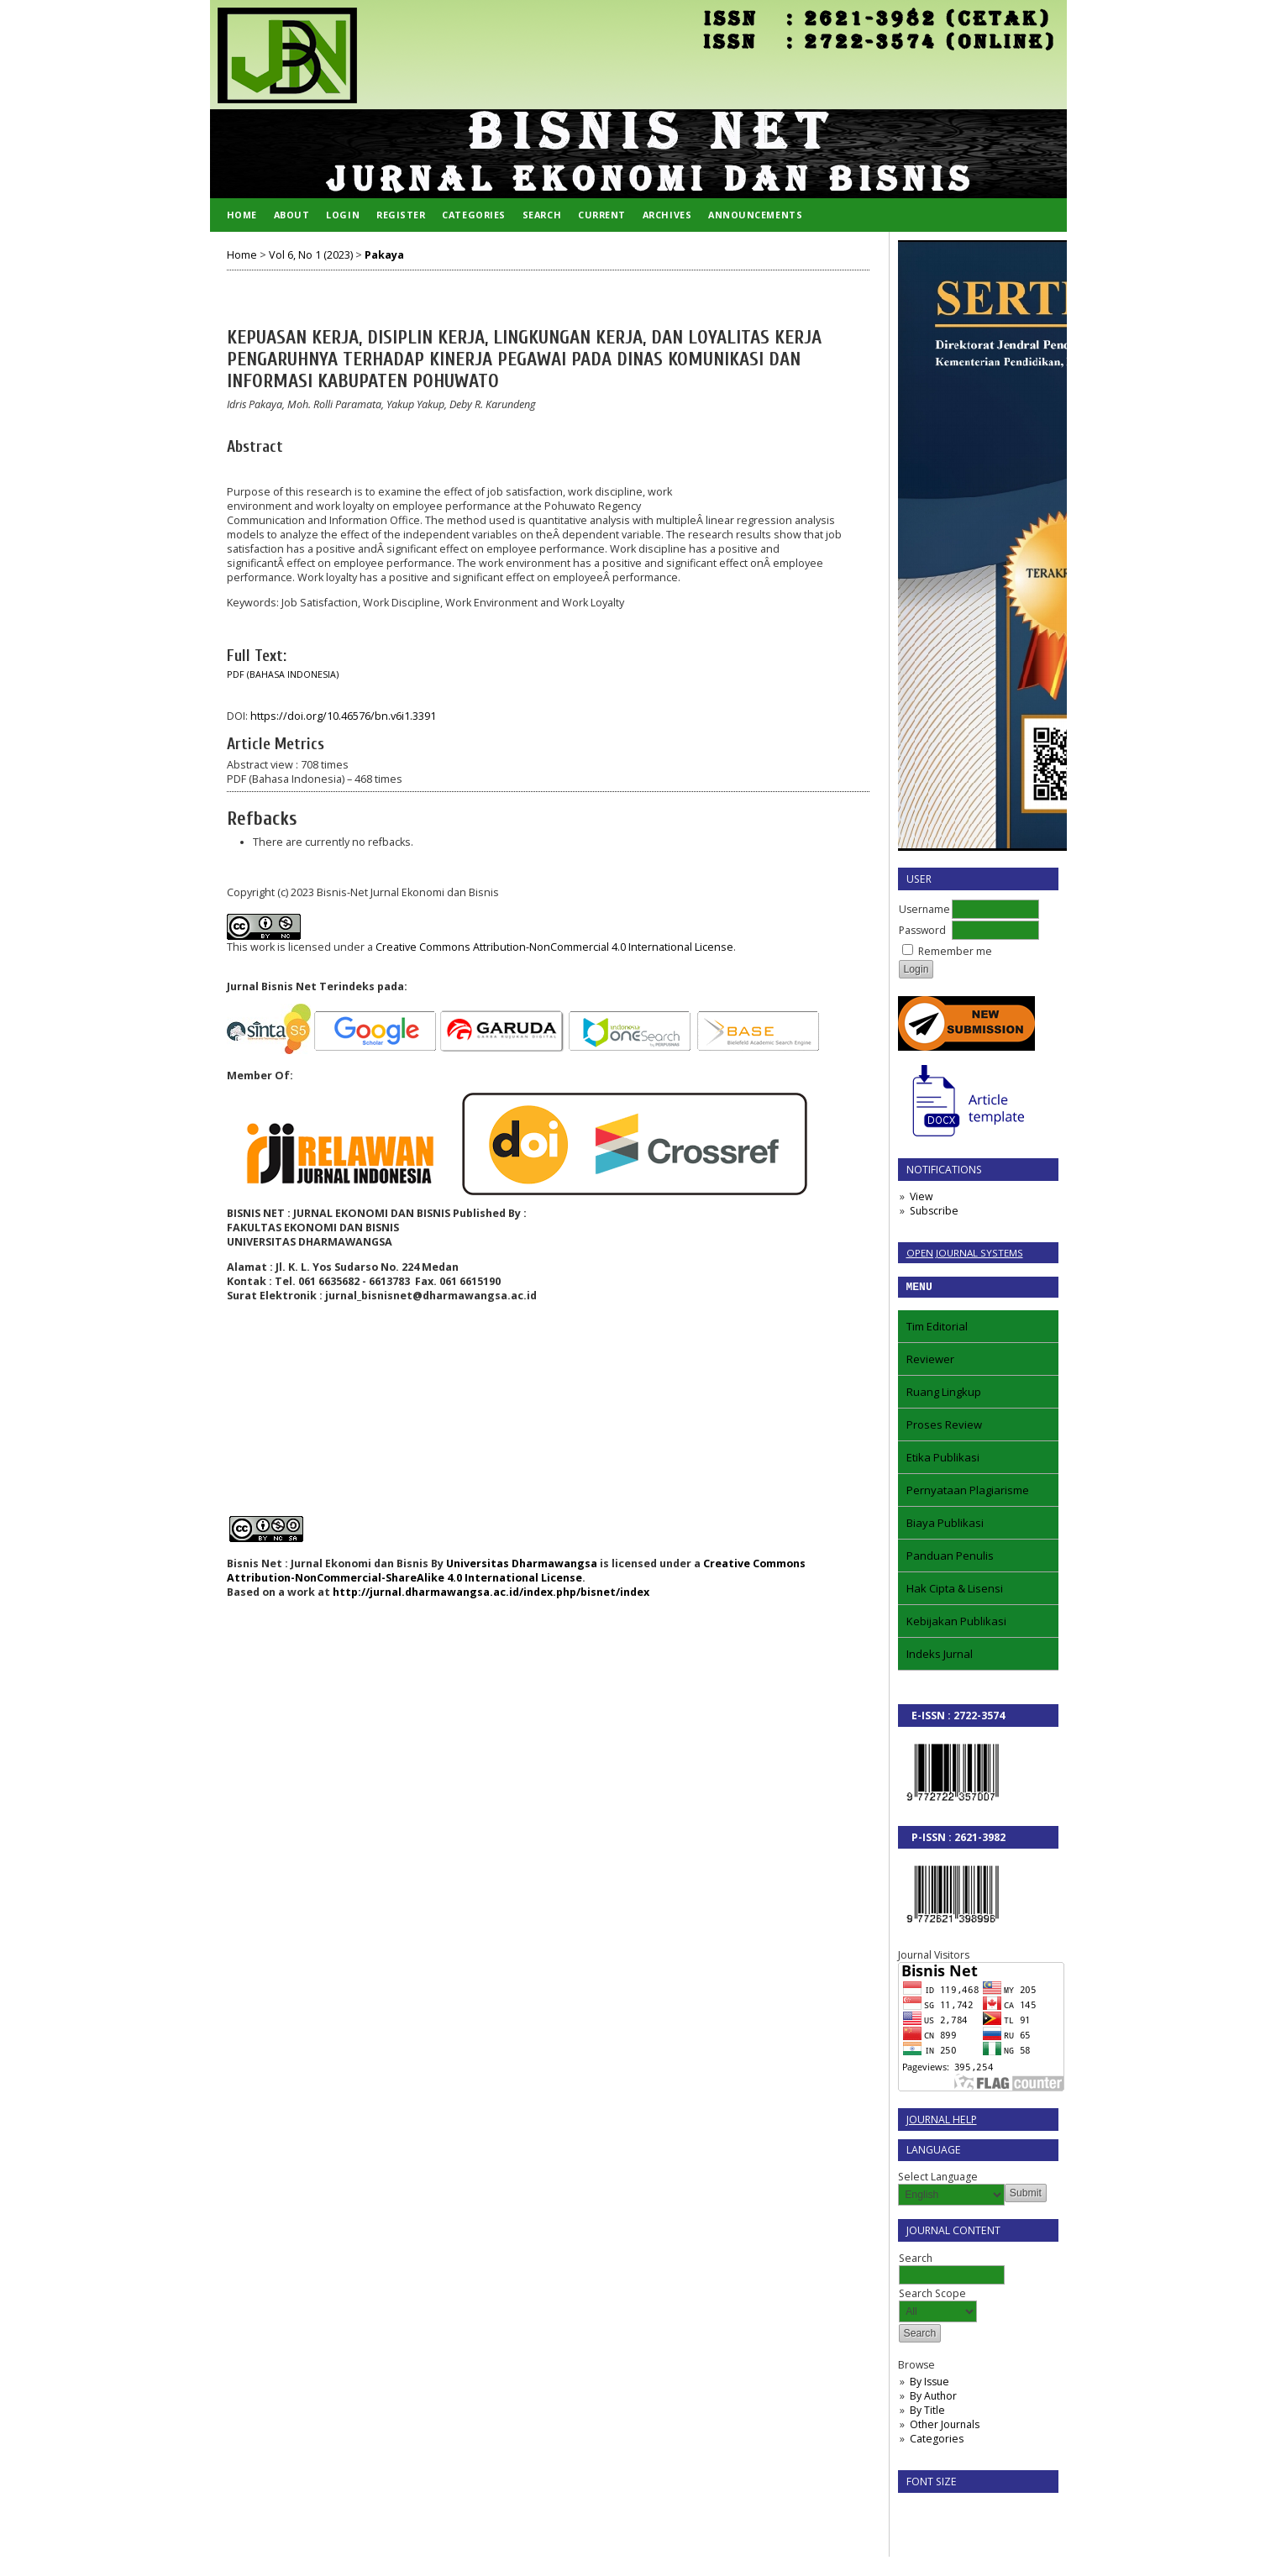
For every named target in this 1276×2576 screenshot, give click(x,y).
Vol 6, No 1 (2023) (311, 255)
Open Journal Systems (964, 1252)
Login (343, 214)
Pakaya (384, 255)
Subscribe (934, 1211)
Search (541, 214)
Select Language (938, 2179)
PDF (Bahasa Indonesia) (283, 674)
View (921, 1196)
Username (924, 909)
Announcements (755, 214)
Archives (667, 214)
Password (922, 930)
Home (242, 214)
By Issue (929, 2384)
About (292, 214)
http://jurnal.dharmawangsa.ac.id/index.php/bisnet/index (491, 1592)
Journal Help (941, 2122)
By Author (933, 2398)
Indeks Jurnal (939, 1656)
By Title (927, 2412)
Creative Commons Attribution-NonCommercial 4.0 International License (554, 947)
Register (400, 214)
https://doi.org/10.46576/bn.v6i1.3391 (343, 716)
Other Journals (944, 2427)
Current (602, 214)
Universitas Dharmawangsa (521, 1563)
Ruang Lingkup (943, 1394)
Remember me (955, 951)
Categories (937, 2441)
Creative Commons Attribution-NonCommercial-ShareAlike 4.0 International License (516, 1570)
